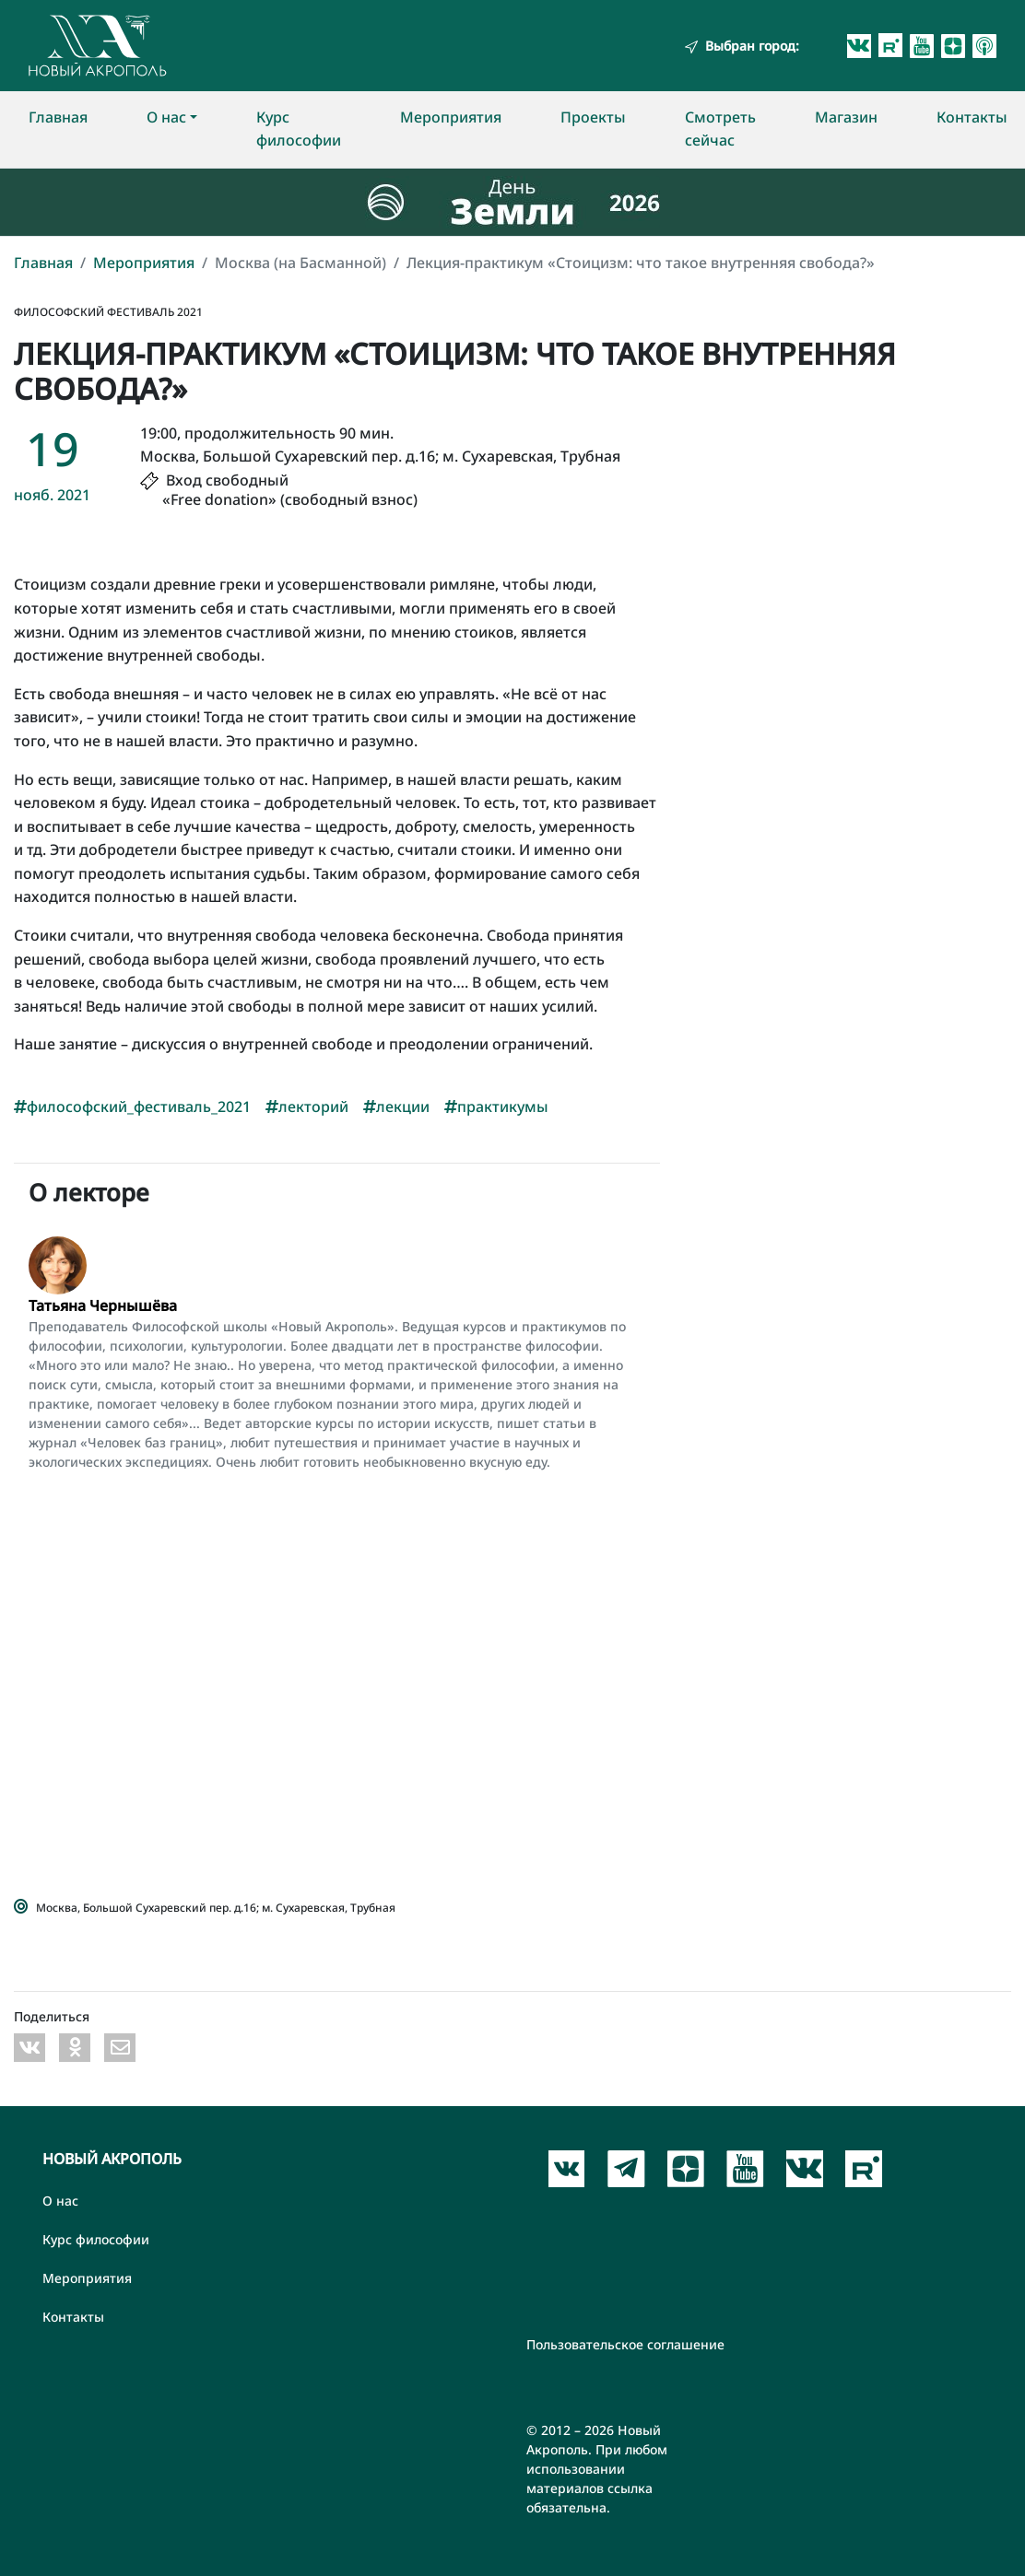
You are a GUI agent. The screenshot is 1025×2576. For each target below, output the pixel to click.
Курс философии (298, 129)
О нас (166, 117)
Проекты (593, 117)
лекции (396, 1106)
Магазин (846, 117)
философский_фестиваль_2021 (132, 1106)
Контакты (972, 117)
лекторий (306, 1106)
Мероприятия (450, 117)
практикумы (496, 1106)
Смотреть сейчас (720, 129)
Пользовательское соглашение (625, 2344)
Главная (58, 117)
